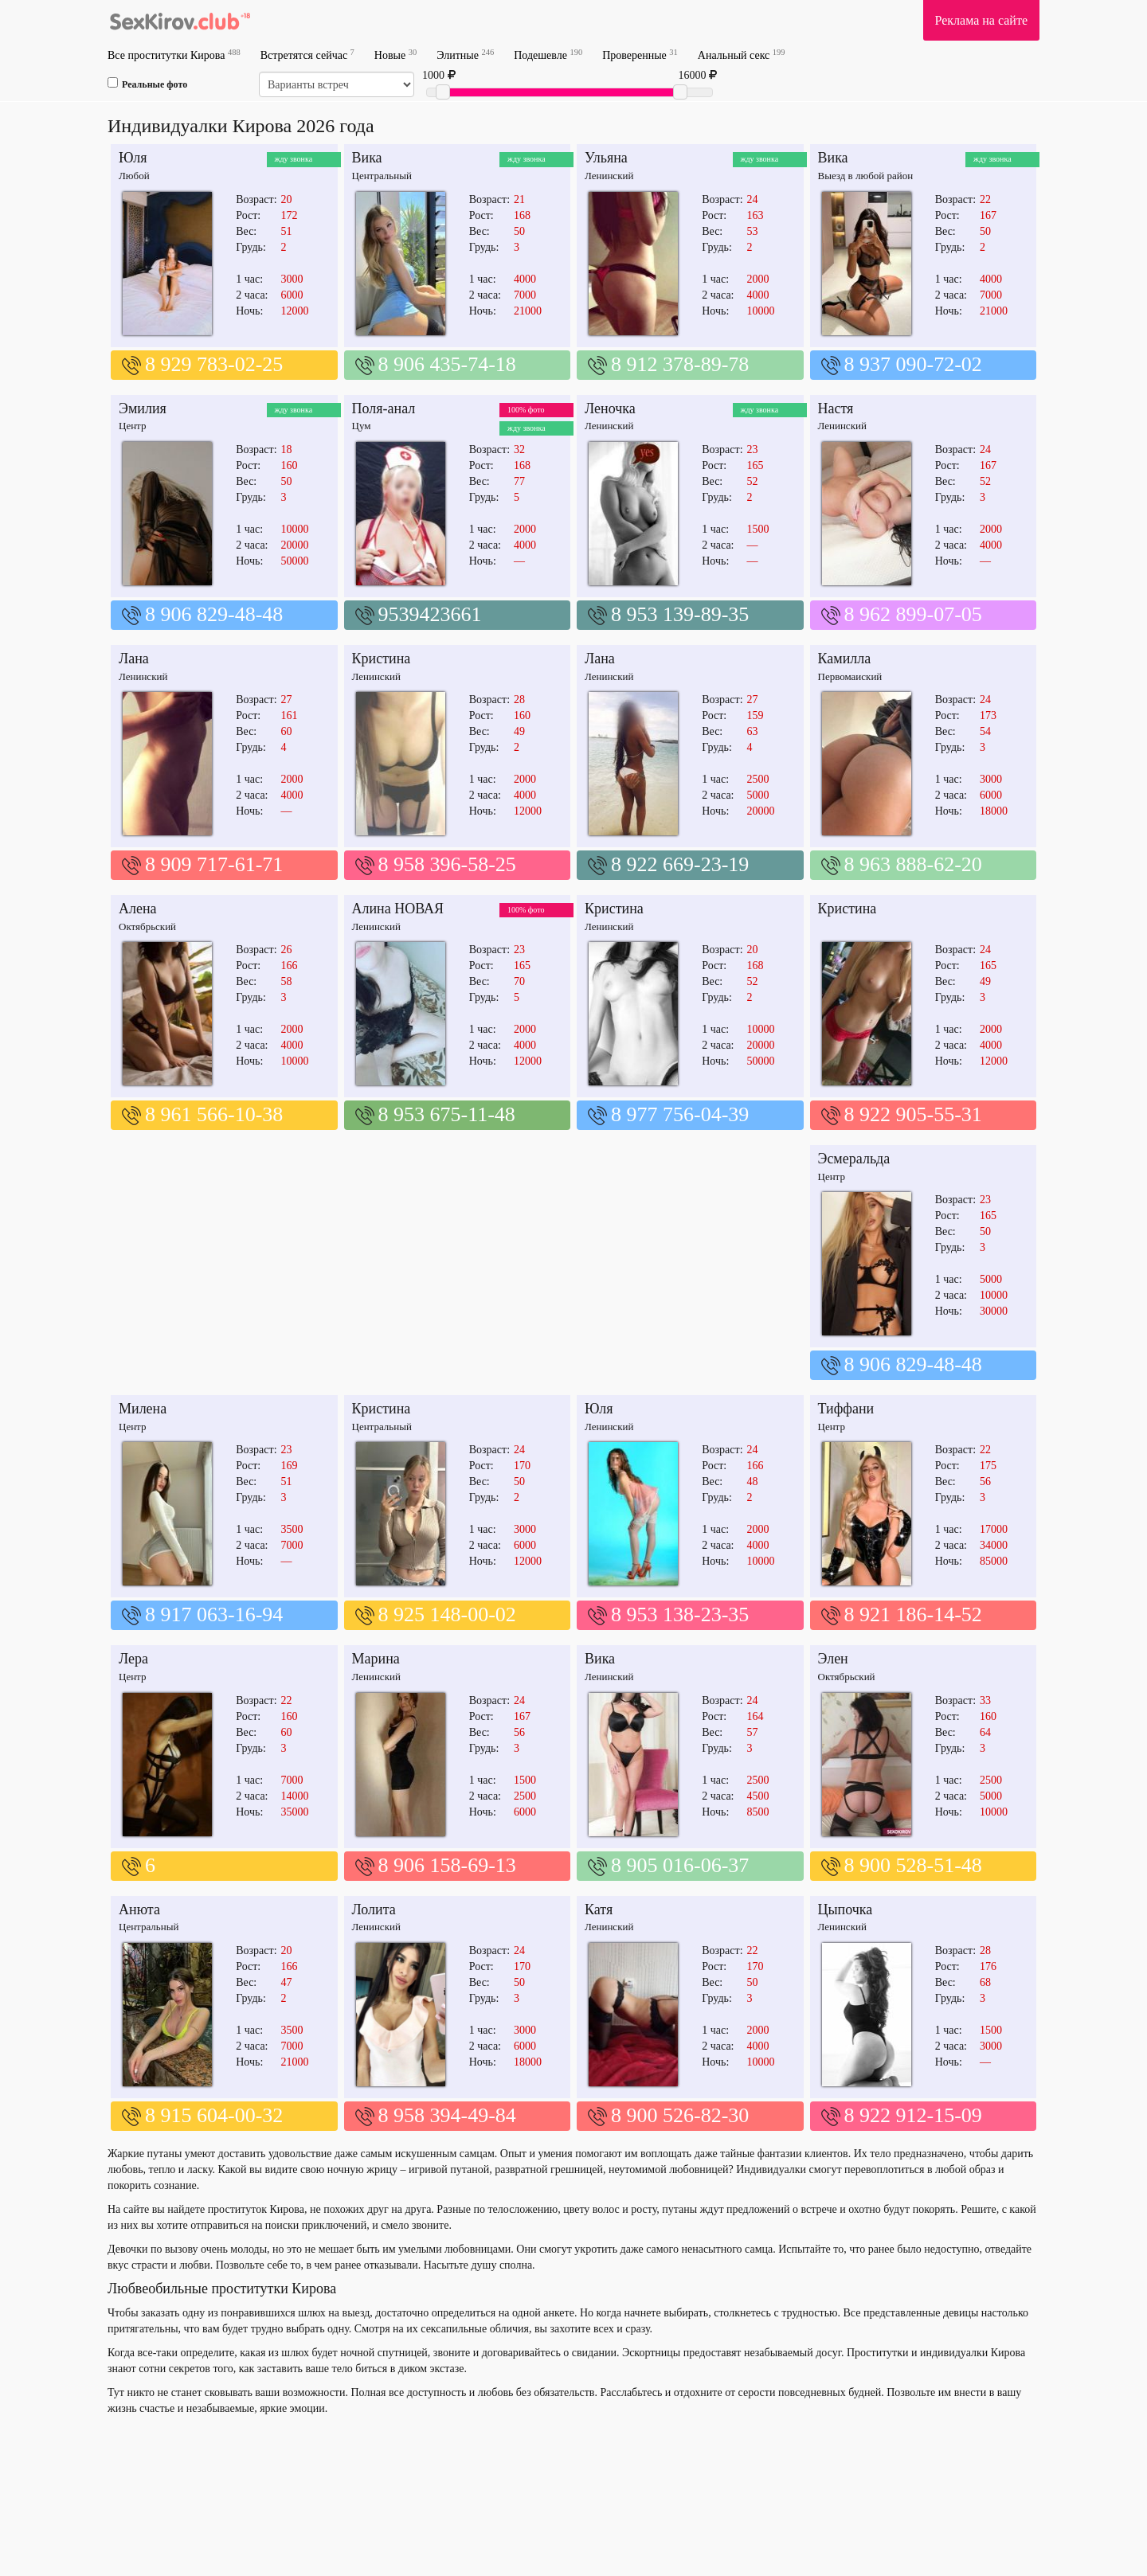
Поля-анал (384, 408)
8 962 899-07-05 (913, 614)
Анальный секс (741, 54)
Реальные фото (147, 83)
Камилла (844, 658)
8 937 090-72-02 (913, 364)
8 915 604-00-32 (214, 2115)
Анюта (139, 1909)
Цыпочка (845, 1909)
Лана (134, 658)
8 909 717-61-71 (214, 864)
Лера (133, 1659)
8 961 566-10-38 (214, 1114)
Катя (599, 1909)
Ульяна (606, 158)
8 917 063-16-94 (214, 1614)
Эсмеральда (854, 1159)
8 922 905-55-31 (913, 1114)
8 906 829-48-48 (214, 614)
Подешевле (548, 54)
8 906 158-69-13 (447, 1865)
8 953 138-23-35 (680, 1614)
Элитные (465, 54)
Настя (836, 408)
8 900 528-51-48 (913, 1865)
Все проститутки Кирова (174, 54)
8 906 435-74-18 (447, 364)
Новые (395, 54)
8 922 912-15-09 (913, 2115)
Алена (138, 909)
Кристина (381, 658)
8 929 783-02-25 (214, 364)
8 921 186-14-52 (913, 1614)
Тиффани (846, 1409)
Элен (833, 1659)
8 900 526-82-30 (680, 2115)
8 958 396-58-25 (447, 864)
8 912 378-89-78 (680, 364)
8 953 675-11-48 (446, 1114)
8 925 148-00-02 (447, 1614)
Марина (376, 1659)
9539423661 (430, 614)
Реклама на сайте (981, 20)
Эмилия (142, 408)
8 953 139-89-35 (680, 614)
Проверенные (640, 54)
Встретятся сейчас (307, 54)
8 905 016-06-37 (680, 1865)
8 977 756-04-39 (680, 1114)
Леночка (610, 408)
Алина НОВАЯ (398, 909)
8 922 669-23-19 (680, 864)
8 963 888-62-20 (913, 864)
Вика (367, 158)
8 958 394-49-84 (447, 2115)
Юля (133, 158)
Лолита (374, 1909)
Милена (142, 1409)
